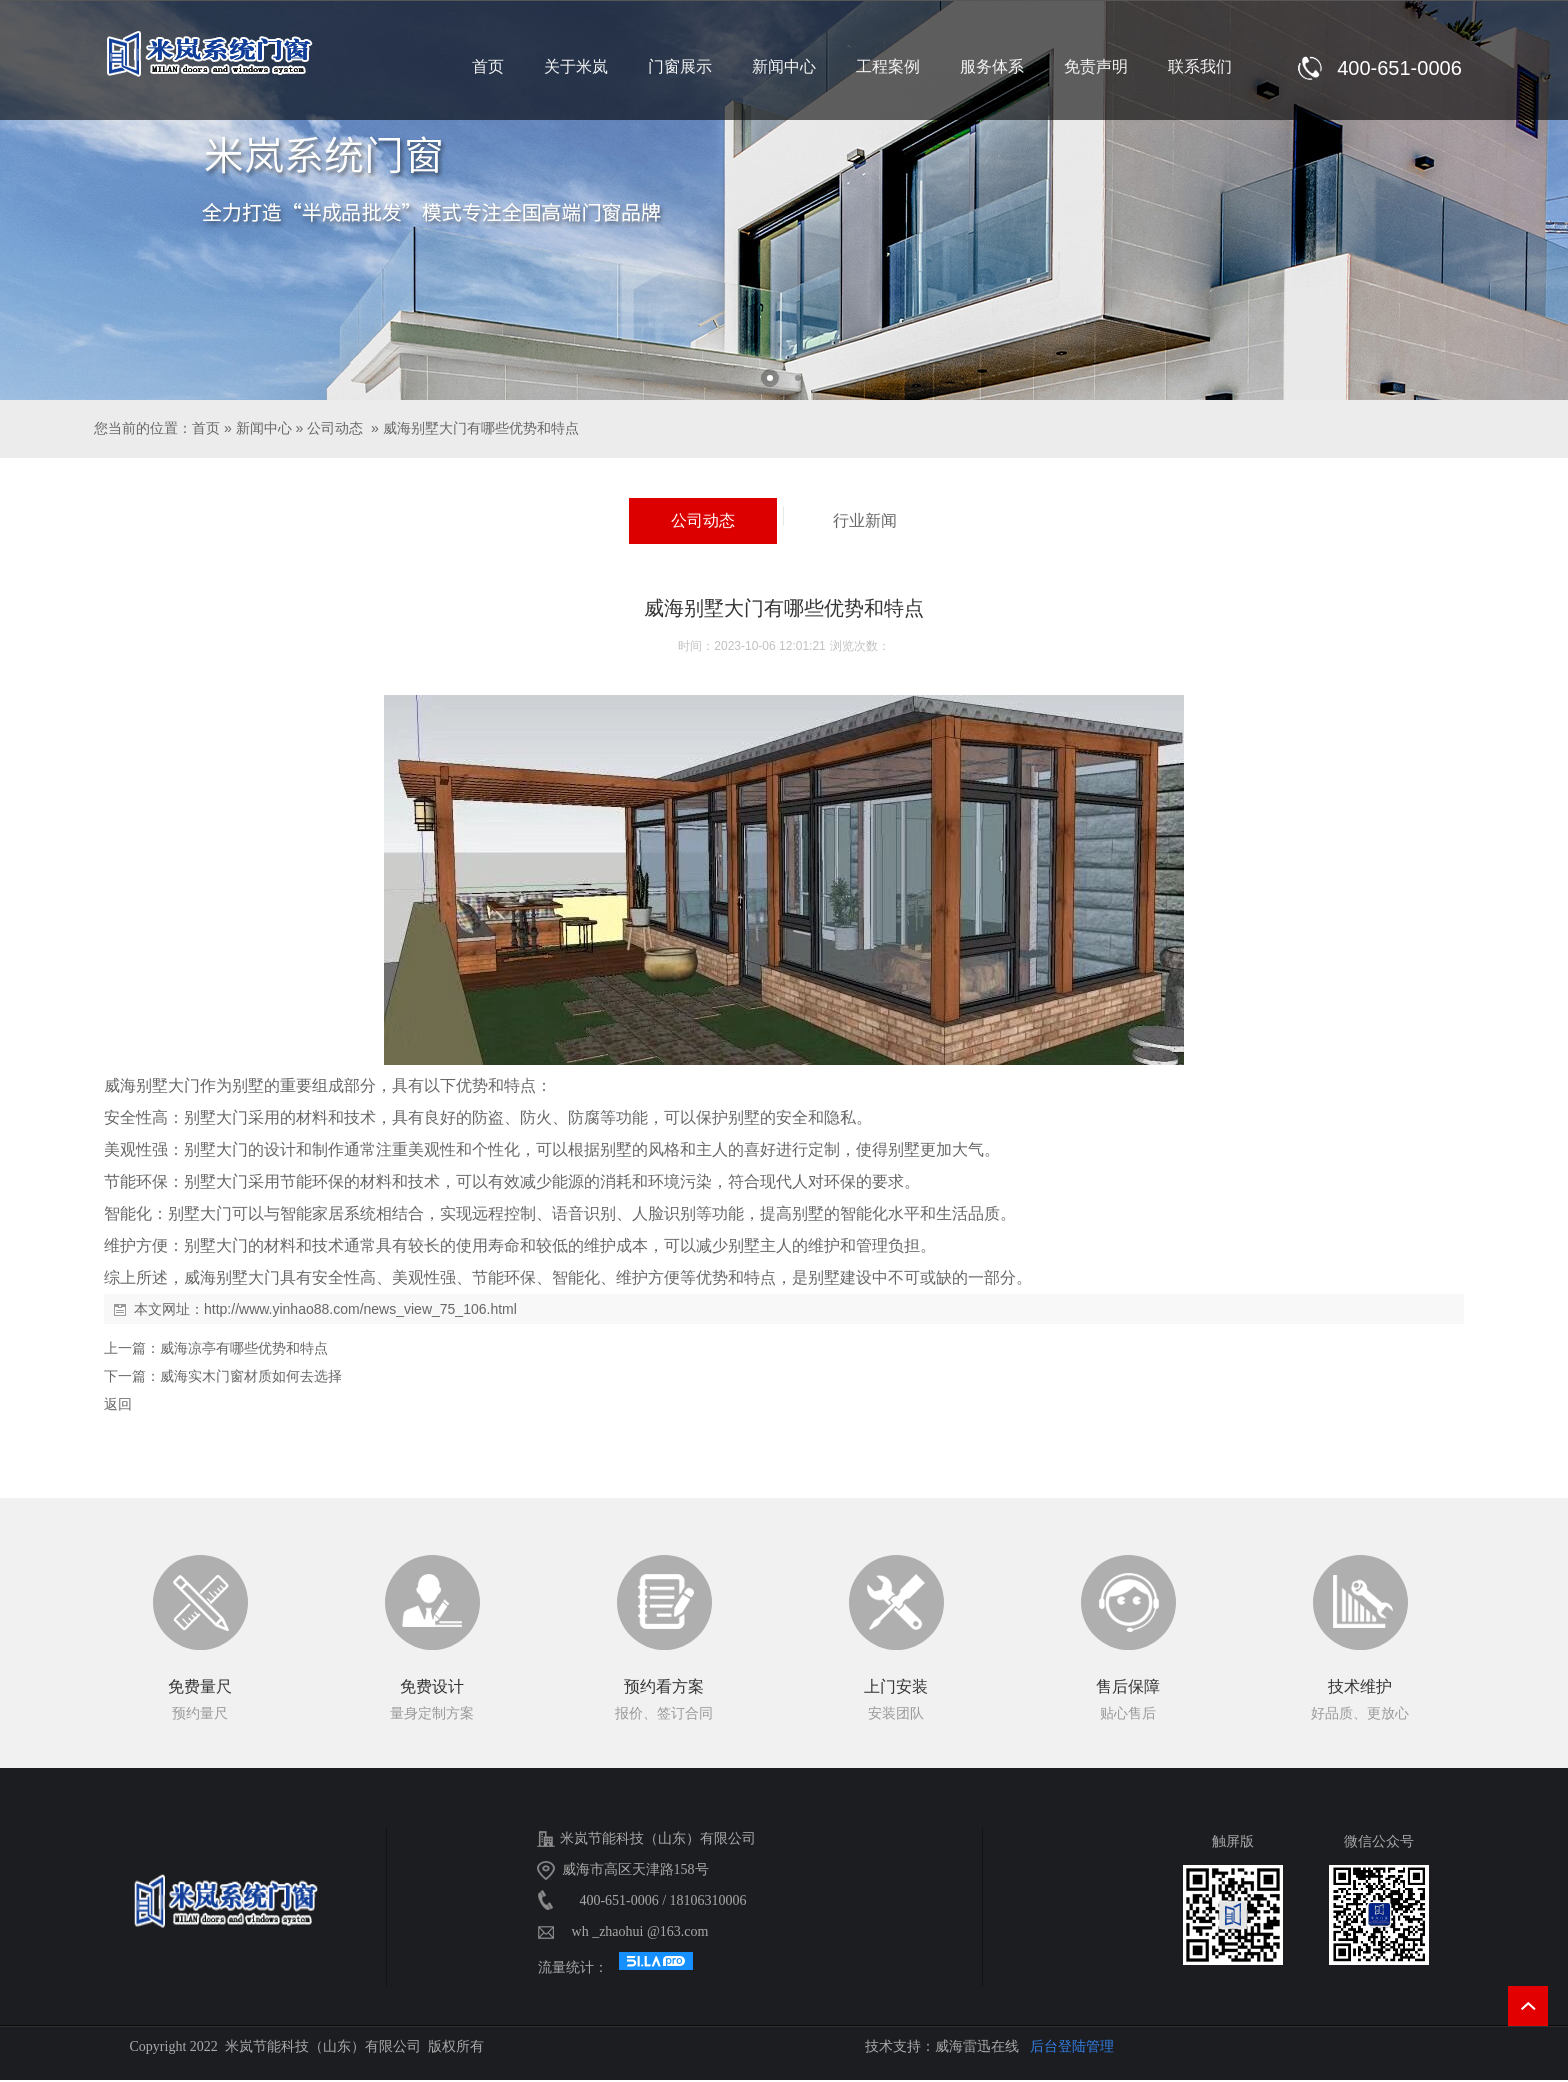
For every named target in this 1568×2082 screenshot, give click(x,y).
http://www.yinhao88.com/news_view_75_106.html (360, 1309)
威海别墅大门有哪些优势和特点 (481, 428)
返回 (118, 1404)
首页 (206, 428)
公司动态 (335, 428)
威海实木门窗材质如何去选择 (251, 1376)
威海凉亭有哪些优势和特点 (244, 1348)
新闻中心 (264, 428)
